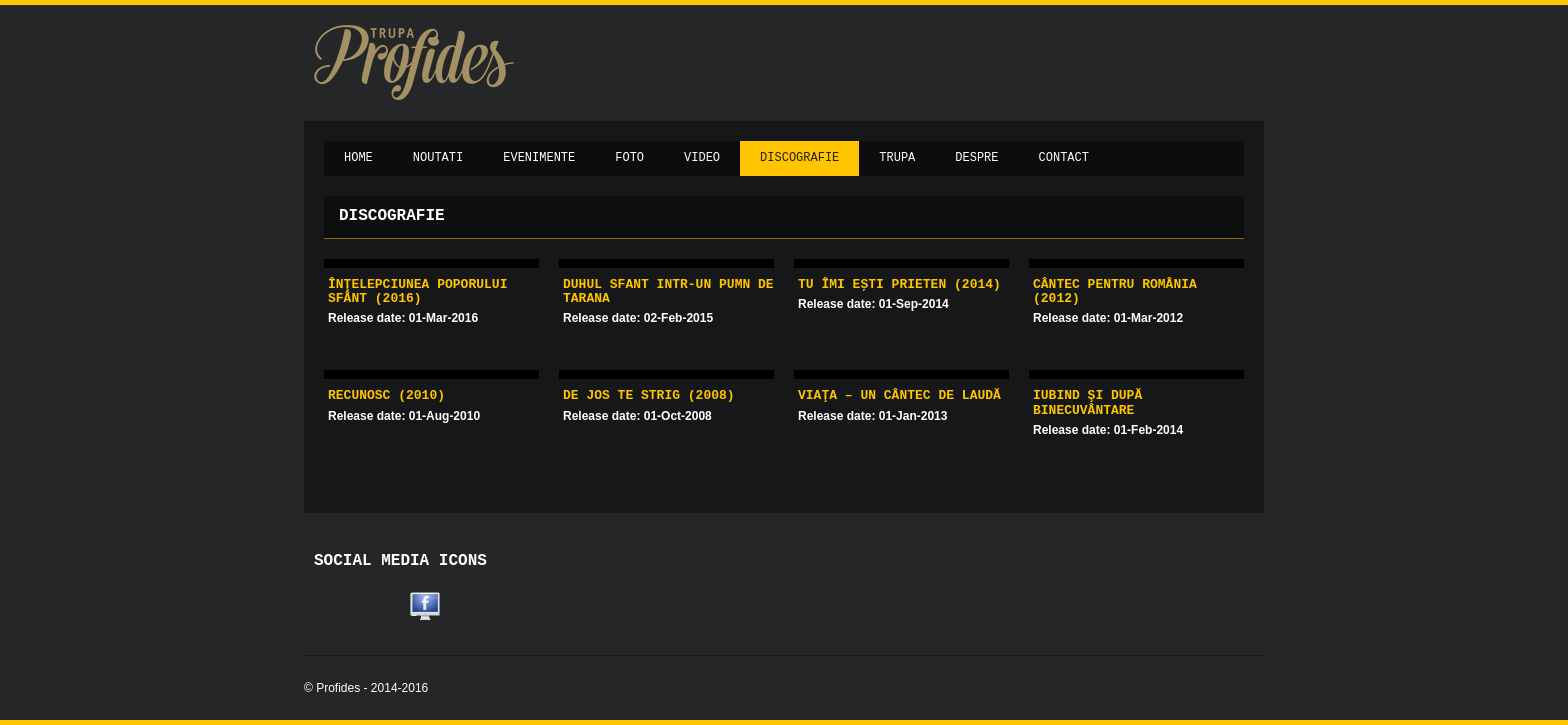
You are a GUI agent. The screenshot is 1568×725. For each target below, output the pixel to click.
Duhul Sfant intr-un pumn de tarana (668, 291)
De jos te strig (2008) (649, 395)
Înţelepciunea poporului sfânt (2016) (417, 291)
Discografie (799, 158)
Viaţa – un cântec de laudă (899, 395)
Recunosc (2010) (386, 395)
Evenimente (539, 158)
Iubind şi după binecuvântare (1087, 402)
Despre (976, 158)
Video (702, 158)
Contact (1064, 158)
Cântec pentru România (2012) (1115, 291)
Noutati (438, 158)
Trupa (897, 158)
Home (358, 158)
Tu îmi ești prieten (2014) (899, 284)
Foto (629, 158)
